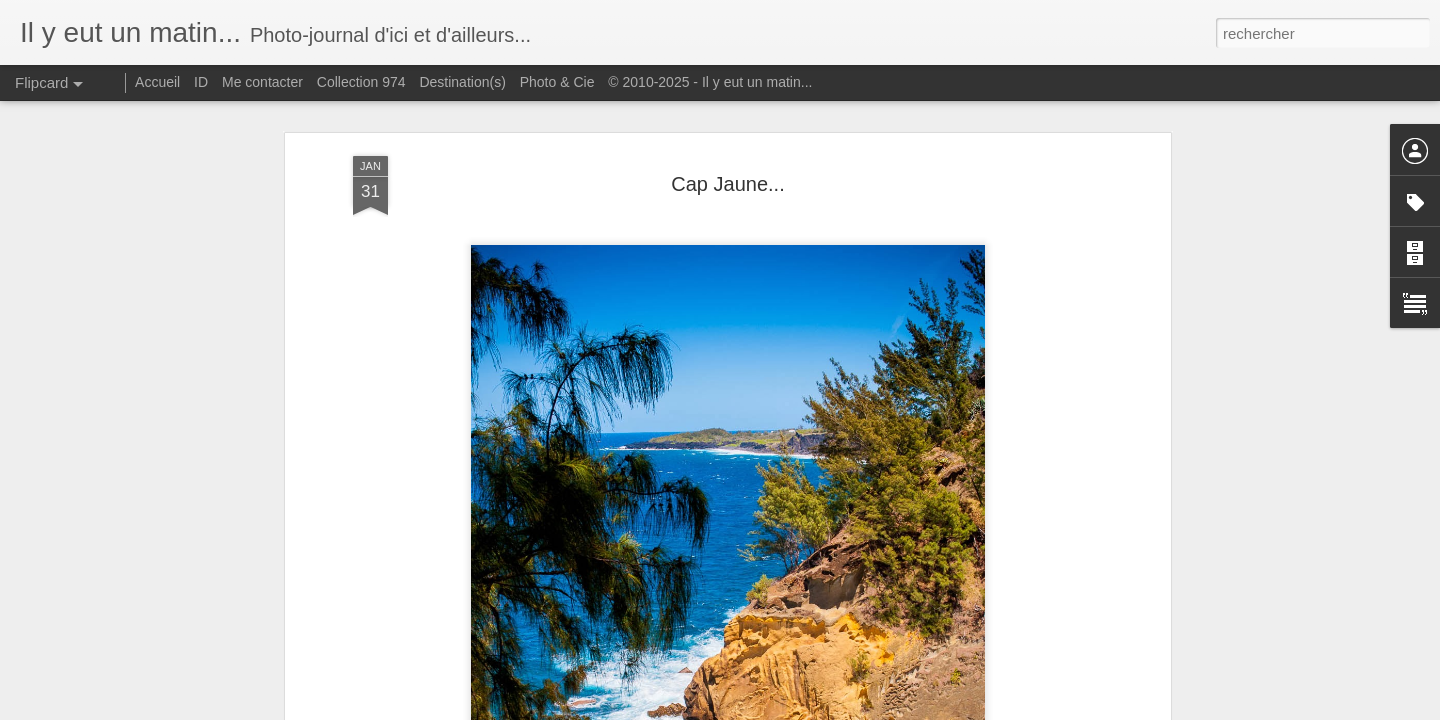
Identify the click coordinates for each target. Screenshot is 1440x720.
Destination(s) (462, 82)
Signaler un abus (858, 709)
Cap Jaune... (727, 132)
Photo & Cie (557, 82)
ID (201, 82)
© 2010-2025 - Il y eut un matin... (710, 82)
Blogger (791, 709)
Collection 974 (361, 82)
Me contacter (262, 82)
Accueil (157, 82)
